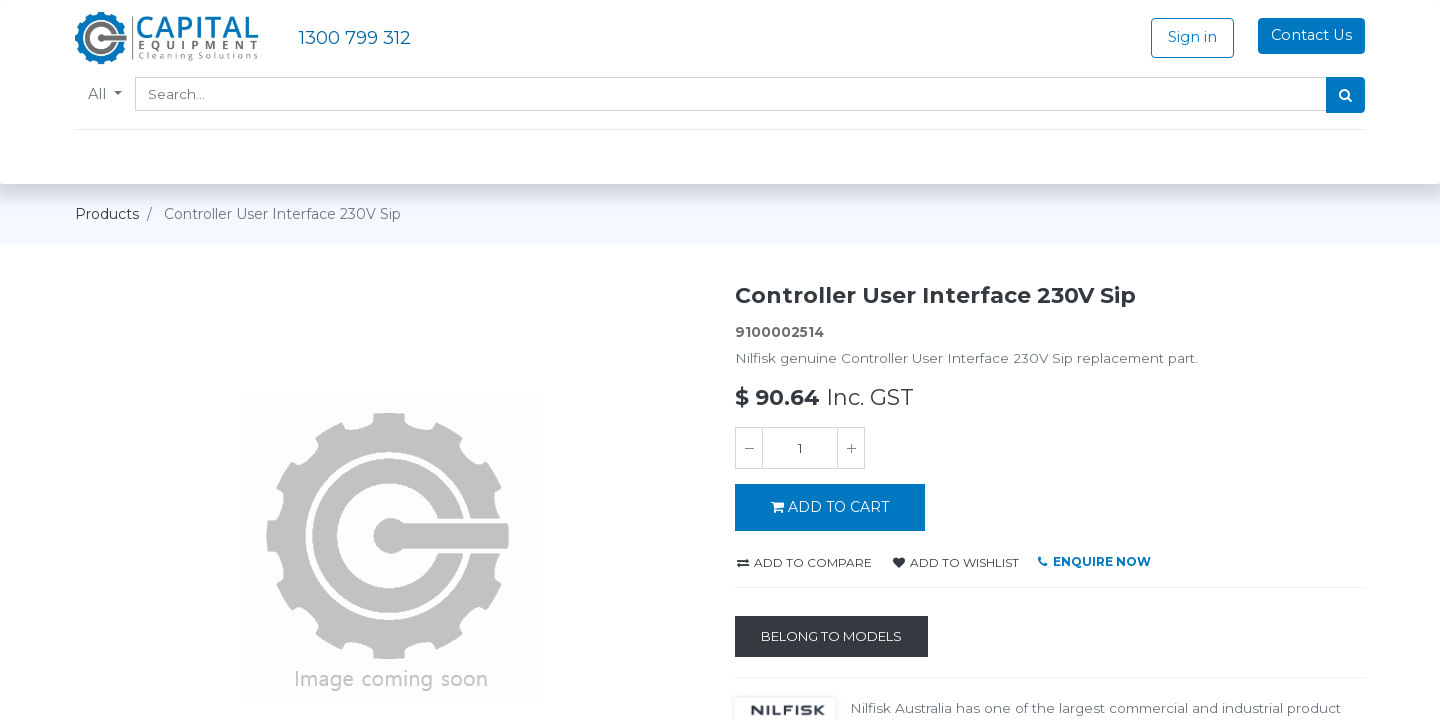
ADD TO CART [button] (830, 507)
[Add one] (851, 448)
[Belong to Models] (831, 637)
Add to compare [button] (804, 562)
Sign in (1192, 37)
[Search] (1345, 95)
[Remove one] (749, 448)
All (99, 94)
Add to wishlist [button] (956, 562)
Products (107, 214)
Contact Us (1311, 35)
